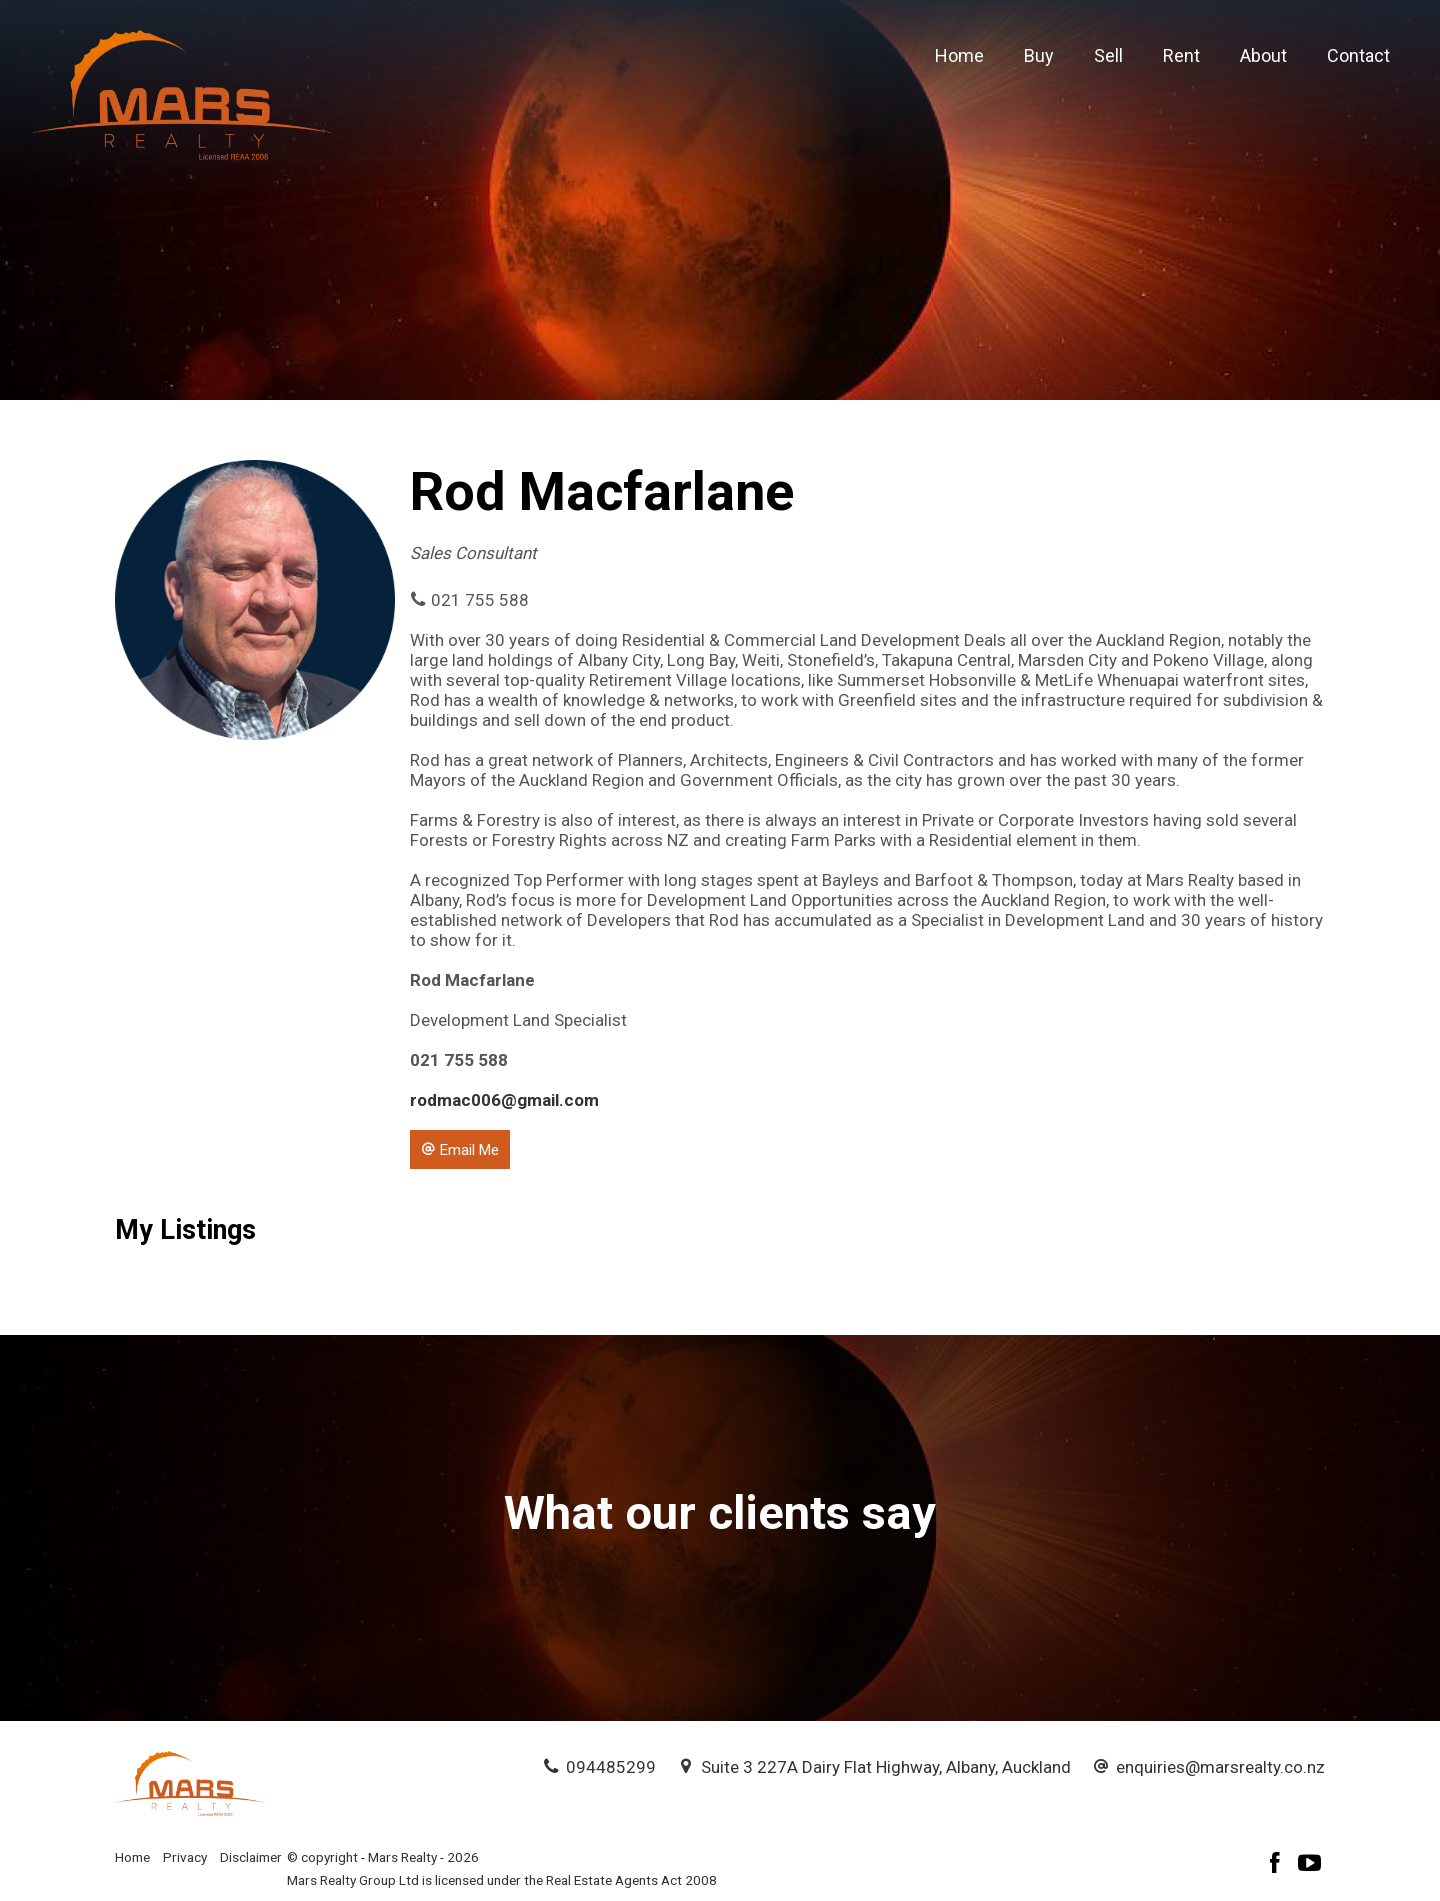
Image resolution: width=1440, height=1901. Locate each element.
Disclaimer (251, 1857)
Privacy (185, 1857)
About (1263, 55)
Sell (1108, 55)
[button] (460, 1149)
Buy (1039, 55)
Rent (1181, 55)
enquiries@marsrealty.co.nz (1220, 1767)
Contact (1358, 55)
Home (959, 55)
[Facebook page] (1278, 1865)
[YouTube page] (1310, 1865)
